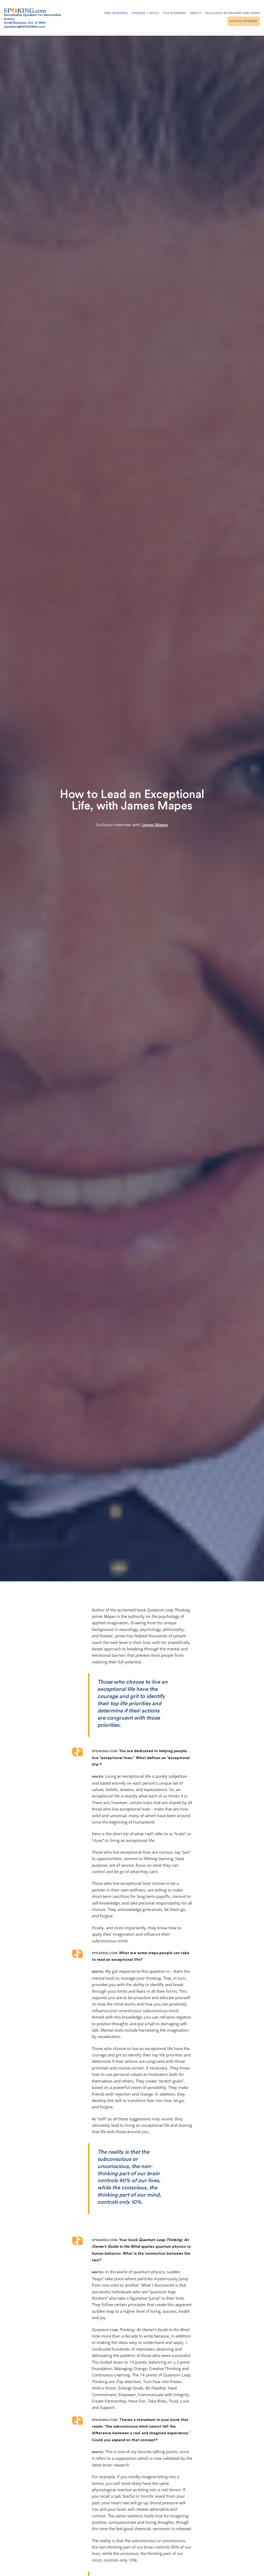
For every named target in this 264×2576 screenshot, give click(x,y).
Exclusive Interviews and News (233, 13)
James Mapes (155, 824)
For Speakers (174, 13)
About (196, 13)
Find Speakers (116, 13)
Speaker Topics (145, 13)
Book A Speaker (243, 21)
